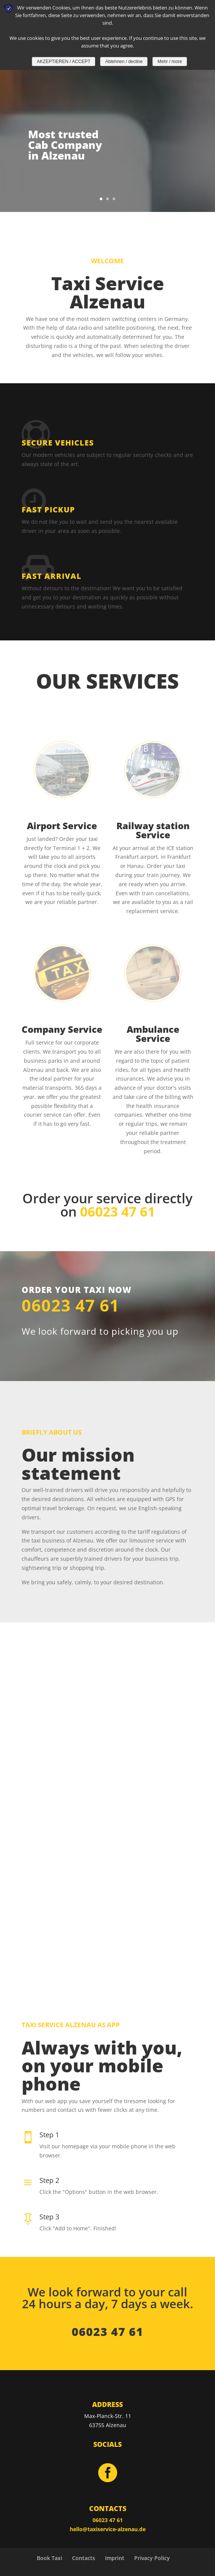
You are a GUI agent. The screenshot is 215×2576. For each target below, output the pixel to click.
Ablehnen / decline (124, 61)
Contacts (83, 2558)
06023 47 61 (70, 1305)
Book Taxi (49, 2558)
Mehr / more (169, 61)
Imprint (114, 2558)
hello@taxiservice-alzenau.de (108, 2529)
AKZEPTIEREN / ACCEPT (63, 61)
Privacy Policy (152, 2558)
